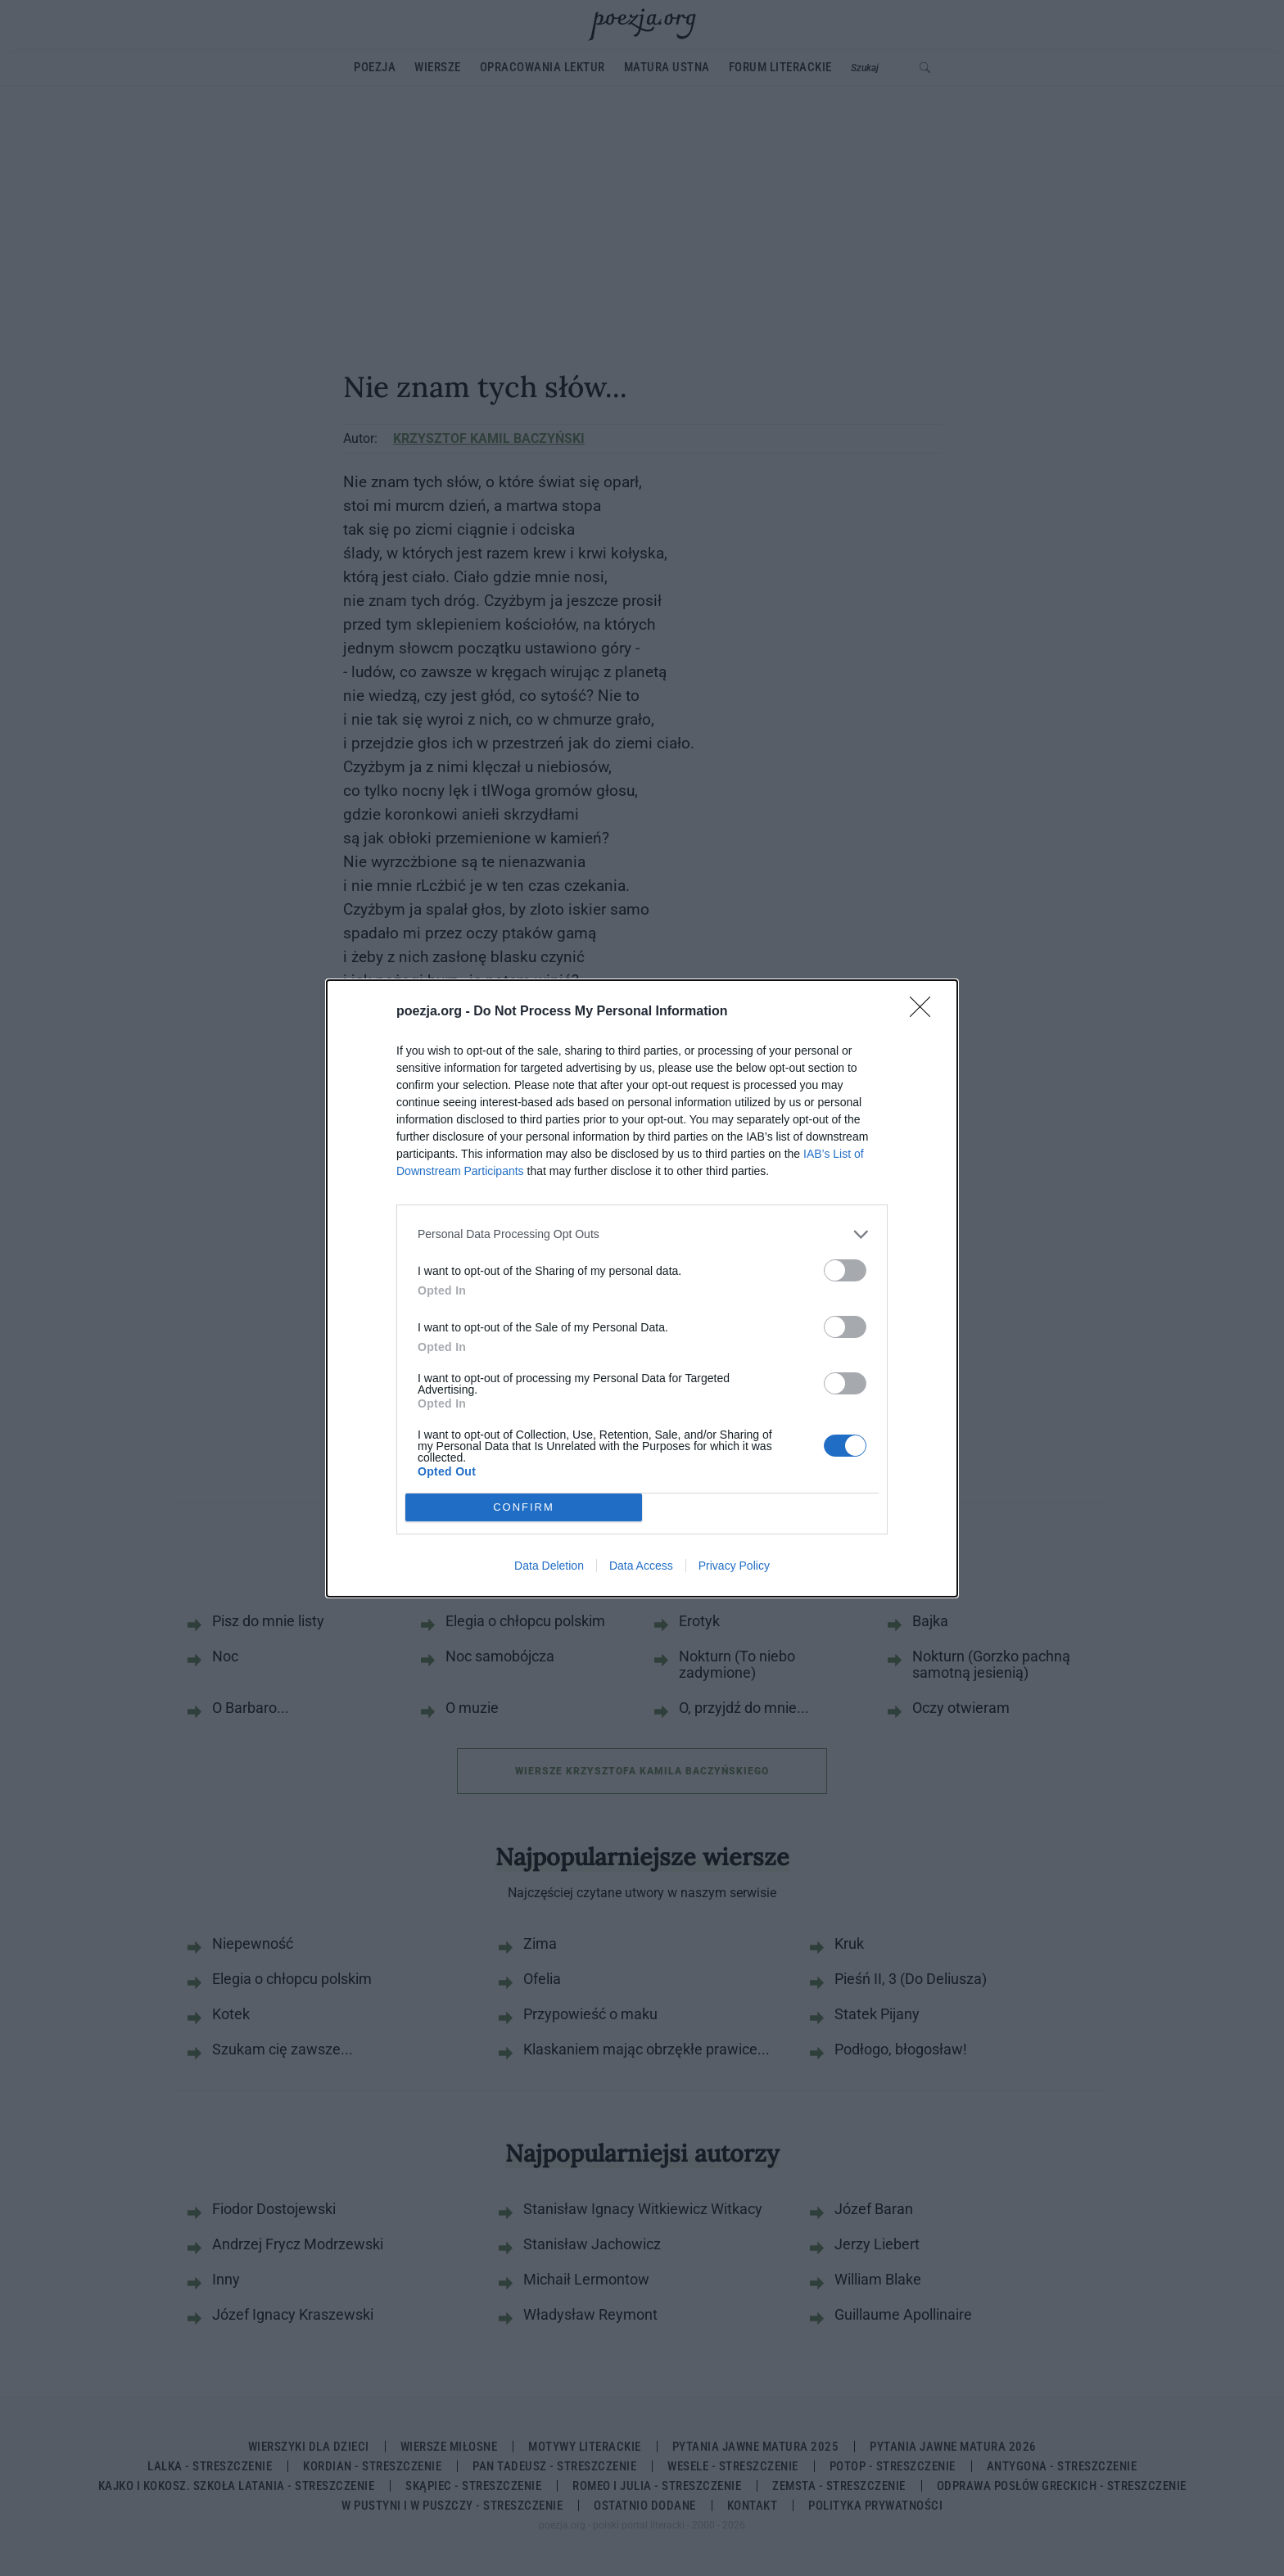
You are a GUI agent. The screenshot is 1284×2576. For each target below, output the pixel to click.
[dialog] (642, 1288)
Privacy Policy (734, 1565)
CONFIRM (523, 1507)
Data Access (641, 1565)
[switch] (845, 1270)
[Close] (925, 1012)
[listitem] (642, 1234)
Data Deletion (549, 1565)
